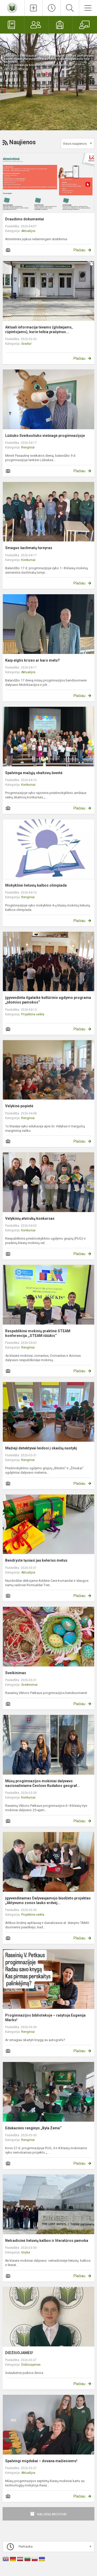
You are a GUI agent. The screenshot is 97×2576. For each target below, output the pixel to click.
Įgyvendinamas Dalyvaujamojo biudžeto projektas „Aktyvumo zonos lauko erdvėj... (48, 1900)
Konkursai (28, 560)
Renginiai (28, 447)
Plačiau (79, 250)
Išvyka (25, 2252)
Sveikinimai (29, 1685)
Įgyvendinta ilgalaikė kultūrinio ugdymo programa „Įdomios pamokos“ (48, 1000)
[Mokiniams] (61, 25)
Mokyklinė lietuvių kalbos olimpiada (36, 885)
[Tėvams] (36, 25)
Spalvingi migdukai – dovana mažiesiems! (41, 2461)
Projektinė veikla (32, 1014)
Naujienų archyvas (52, 2514)
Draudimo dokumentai (24, 219)
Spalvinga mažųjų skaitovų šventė (34, 773)
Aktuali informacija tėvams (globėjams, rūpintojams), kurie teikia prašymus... (39, 329)
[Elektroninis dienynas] (12, 25)
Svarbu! (26, 344)
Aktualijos (28, 231)
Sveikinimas (15, 1673)
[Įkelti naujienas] (33, 8)
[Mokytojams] (85, 25)
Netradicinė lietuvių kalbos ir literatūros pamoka (46, 2240)
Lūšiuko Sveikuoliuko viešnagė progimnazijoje (45, 436)
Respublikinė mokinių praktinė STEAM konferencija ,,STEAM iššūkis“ (37, 1333)
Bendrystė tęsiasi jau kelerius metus (36, 1560)
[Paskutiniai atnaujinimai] (52, 8)
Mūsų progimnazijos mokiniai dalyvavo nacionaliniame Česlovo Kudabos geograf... (42, 1783)
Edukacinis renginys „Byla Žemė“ (33, 2128)
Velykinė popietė (19, 1106)
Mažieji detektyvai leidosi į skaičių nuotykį (41, 1448)
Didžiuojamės (31, 2364)
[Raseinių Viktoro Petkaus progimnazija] (12, 7)
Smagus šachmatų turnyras (28, 548)
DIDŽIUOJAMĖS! (19, 2353)
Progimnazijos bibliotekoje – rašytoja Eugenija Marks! (45, 2017)
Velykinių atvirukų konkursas (30, 1218)
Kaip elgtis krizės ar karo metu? (32, 660)
